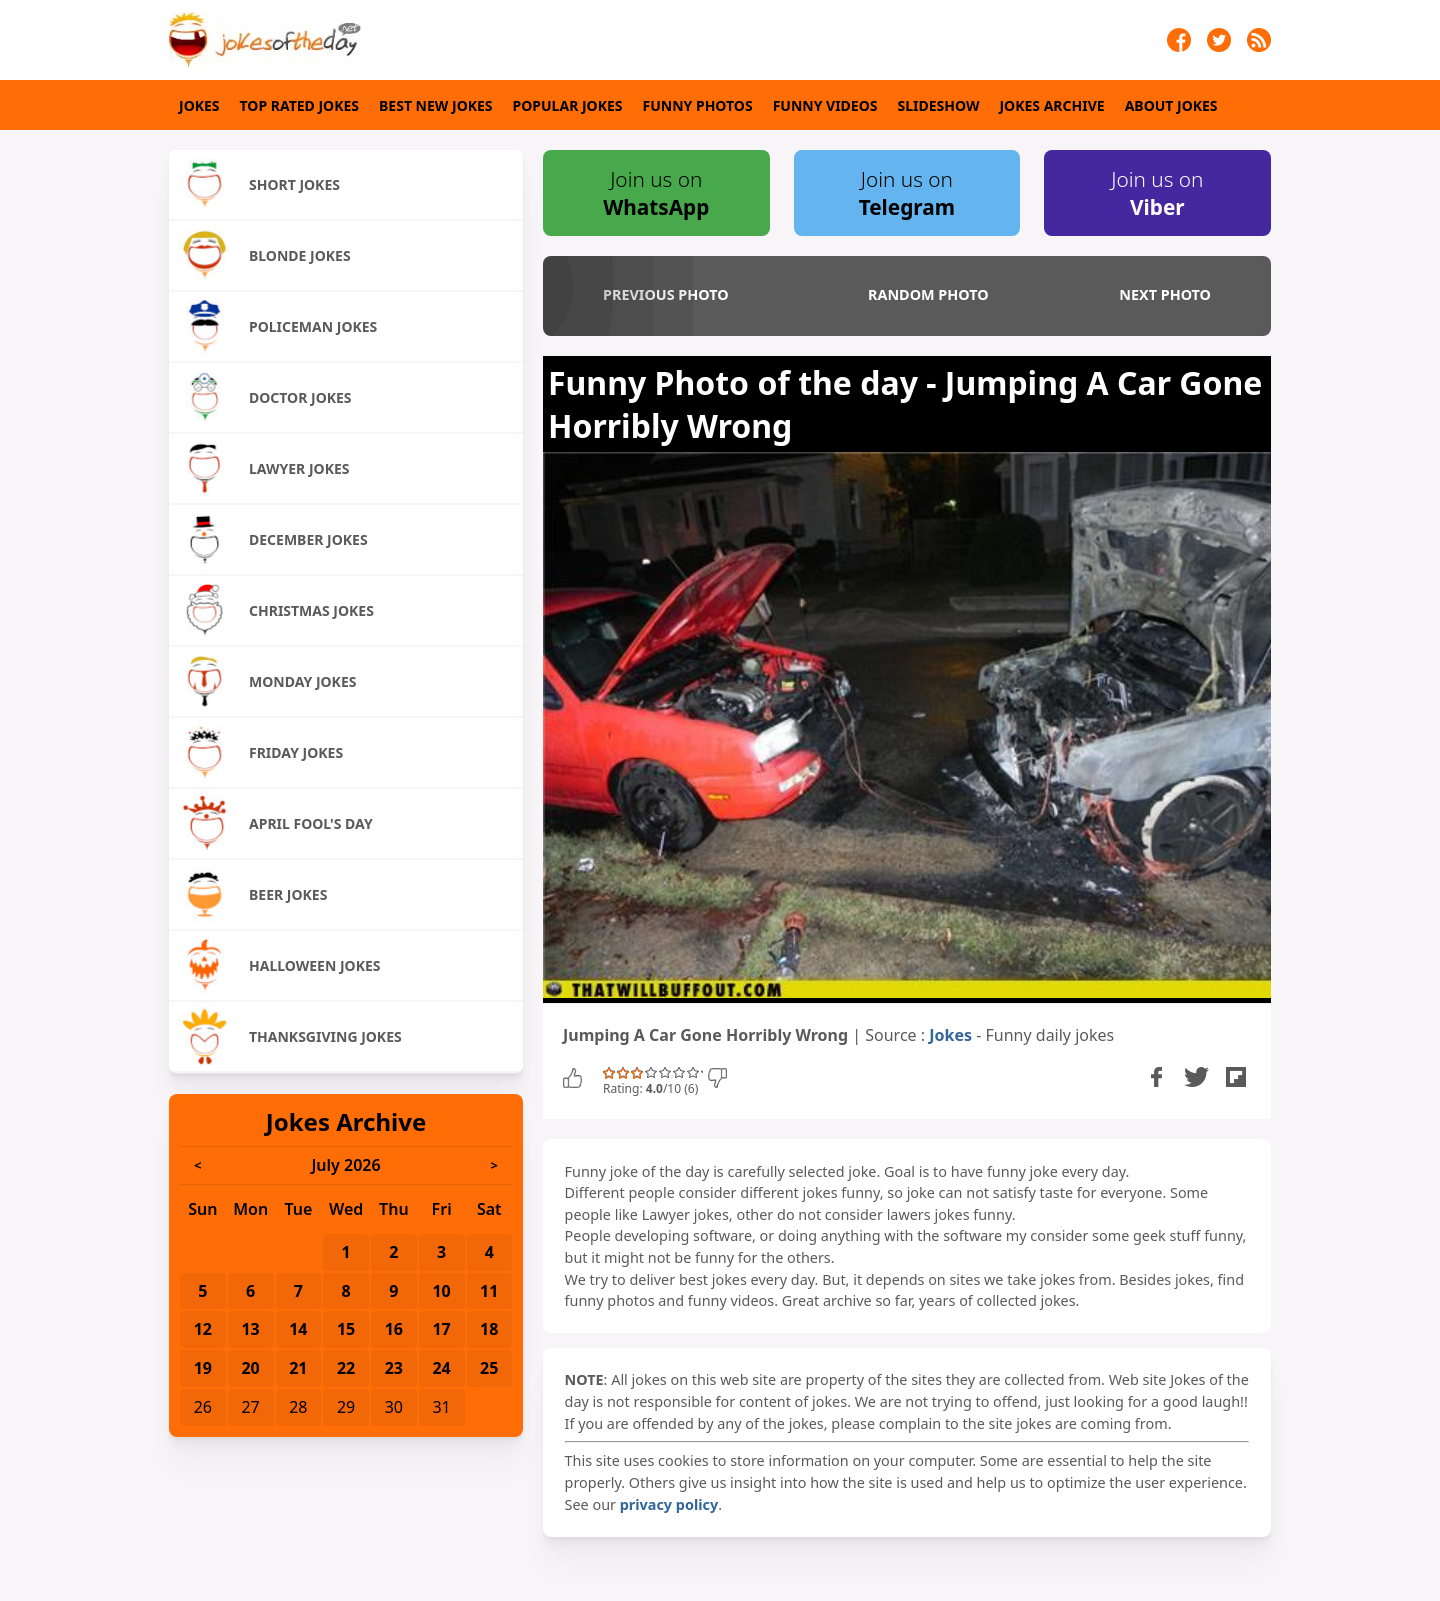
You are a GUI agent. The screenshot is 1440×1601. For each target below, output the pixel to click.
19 (203, 1368)
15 (346, 1329)
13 (250, 1329)
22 (346, 1368)
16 (394, 1329)
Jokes (199, 105)
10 (441, 1291)
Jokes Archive (1051, 105)
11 (489, 1291)
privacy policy (669, 1504)
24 (441, 1368)
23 (394, 1368)
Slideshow (939, 105)
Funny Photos (698, 105)
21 (298, 1368)
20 (250, 1368)
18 (489, 1329)
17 (441, 1329)
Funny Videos (825, 105)
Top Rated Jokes (299, 105)
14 (298, 1329)
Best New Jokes (436, 105)
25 (489, 1368)
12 (203, 1329)
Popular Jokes (568, 105)
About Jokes (1171, 105)
